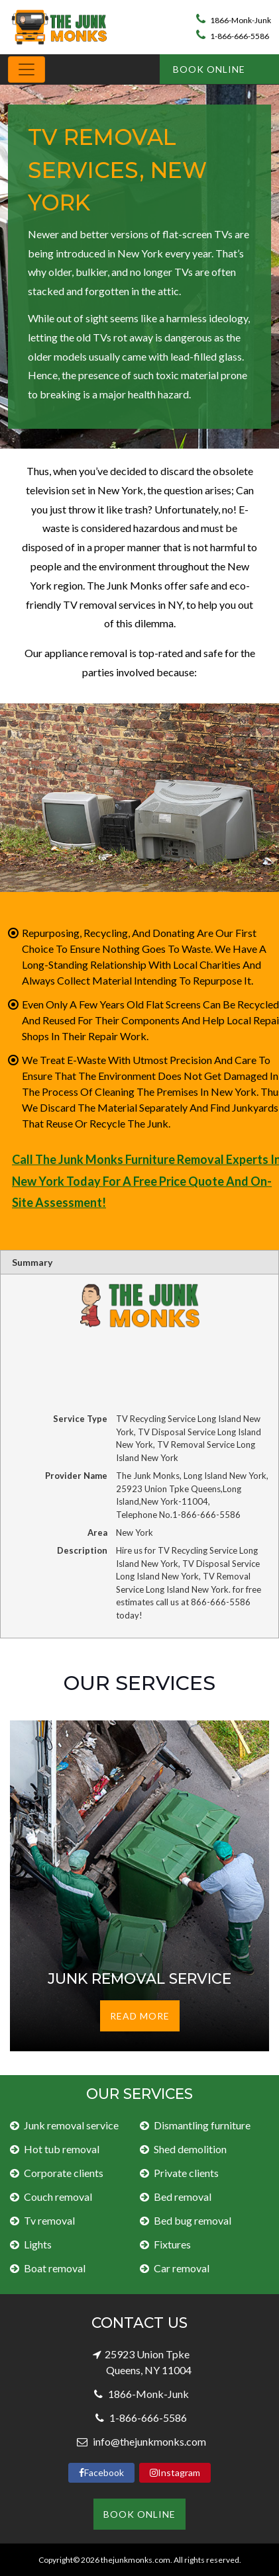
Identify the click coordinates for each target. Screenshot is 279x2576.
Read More (140, 2015)
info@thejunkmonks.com (148, 2441)
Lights (38, 2244)
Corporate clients (63, 2172)
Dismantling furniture (202, 2125)
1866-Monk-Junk (233, 20)
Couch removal (58, 2196)
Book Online (209, 69)
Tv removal (49, 2220)
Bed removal (182, 2196)
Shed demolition (190, 2149)
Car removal (181, 2268)
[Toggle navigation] (26, 69)
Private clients (186, 2172)
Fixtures (172, 2244)
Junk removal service (71, 2125)
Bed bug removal (192, 2220)
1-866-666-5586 (232, 36)
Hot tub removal (61, 2149)
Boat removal (54, 2268)
